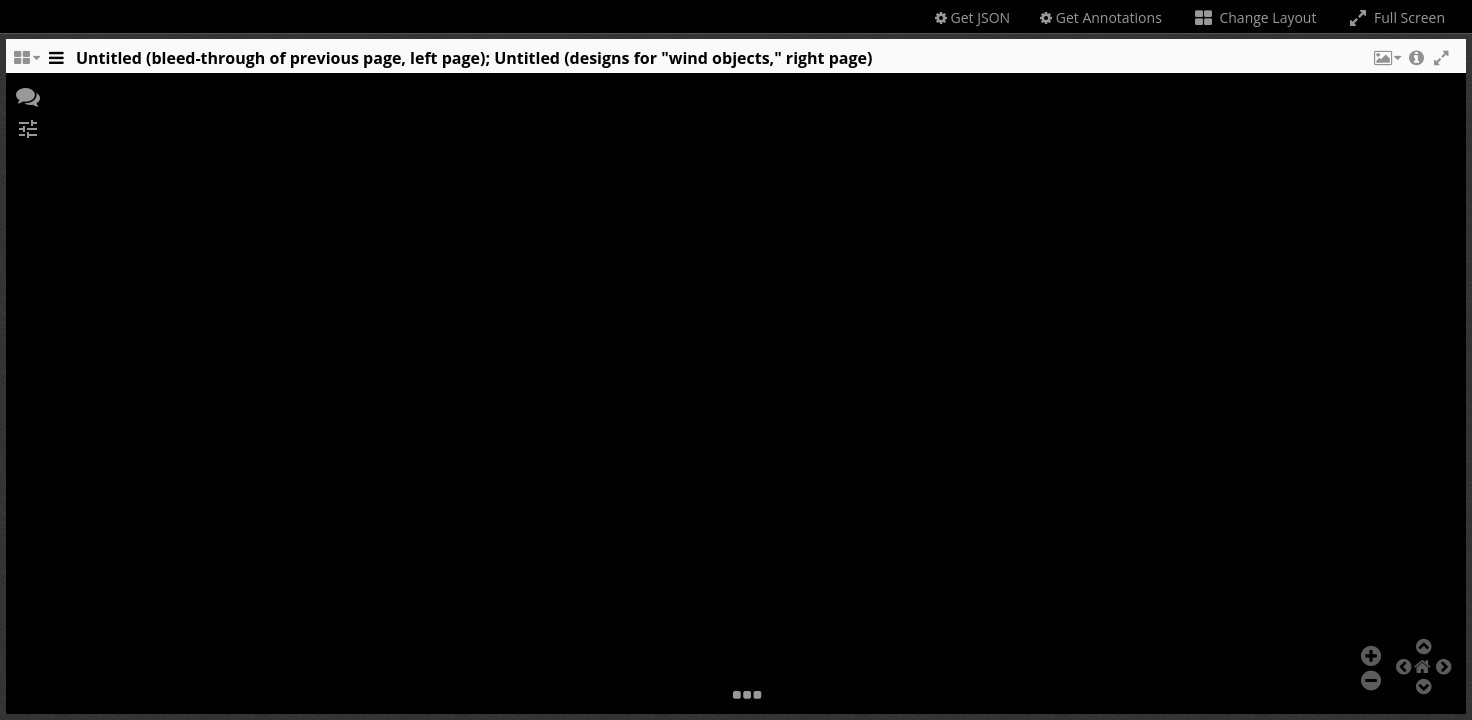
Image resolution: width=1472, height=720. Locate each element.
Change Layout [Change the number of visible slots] (1254, 17)
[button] (1386, 63)
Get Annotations (1101, 17)
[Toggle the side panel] (56, 63)
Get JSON (972, 17)
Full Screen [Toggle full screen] (1395, 17)
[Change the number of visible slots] (26, 63)
